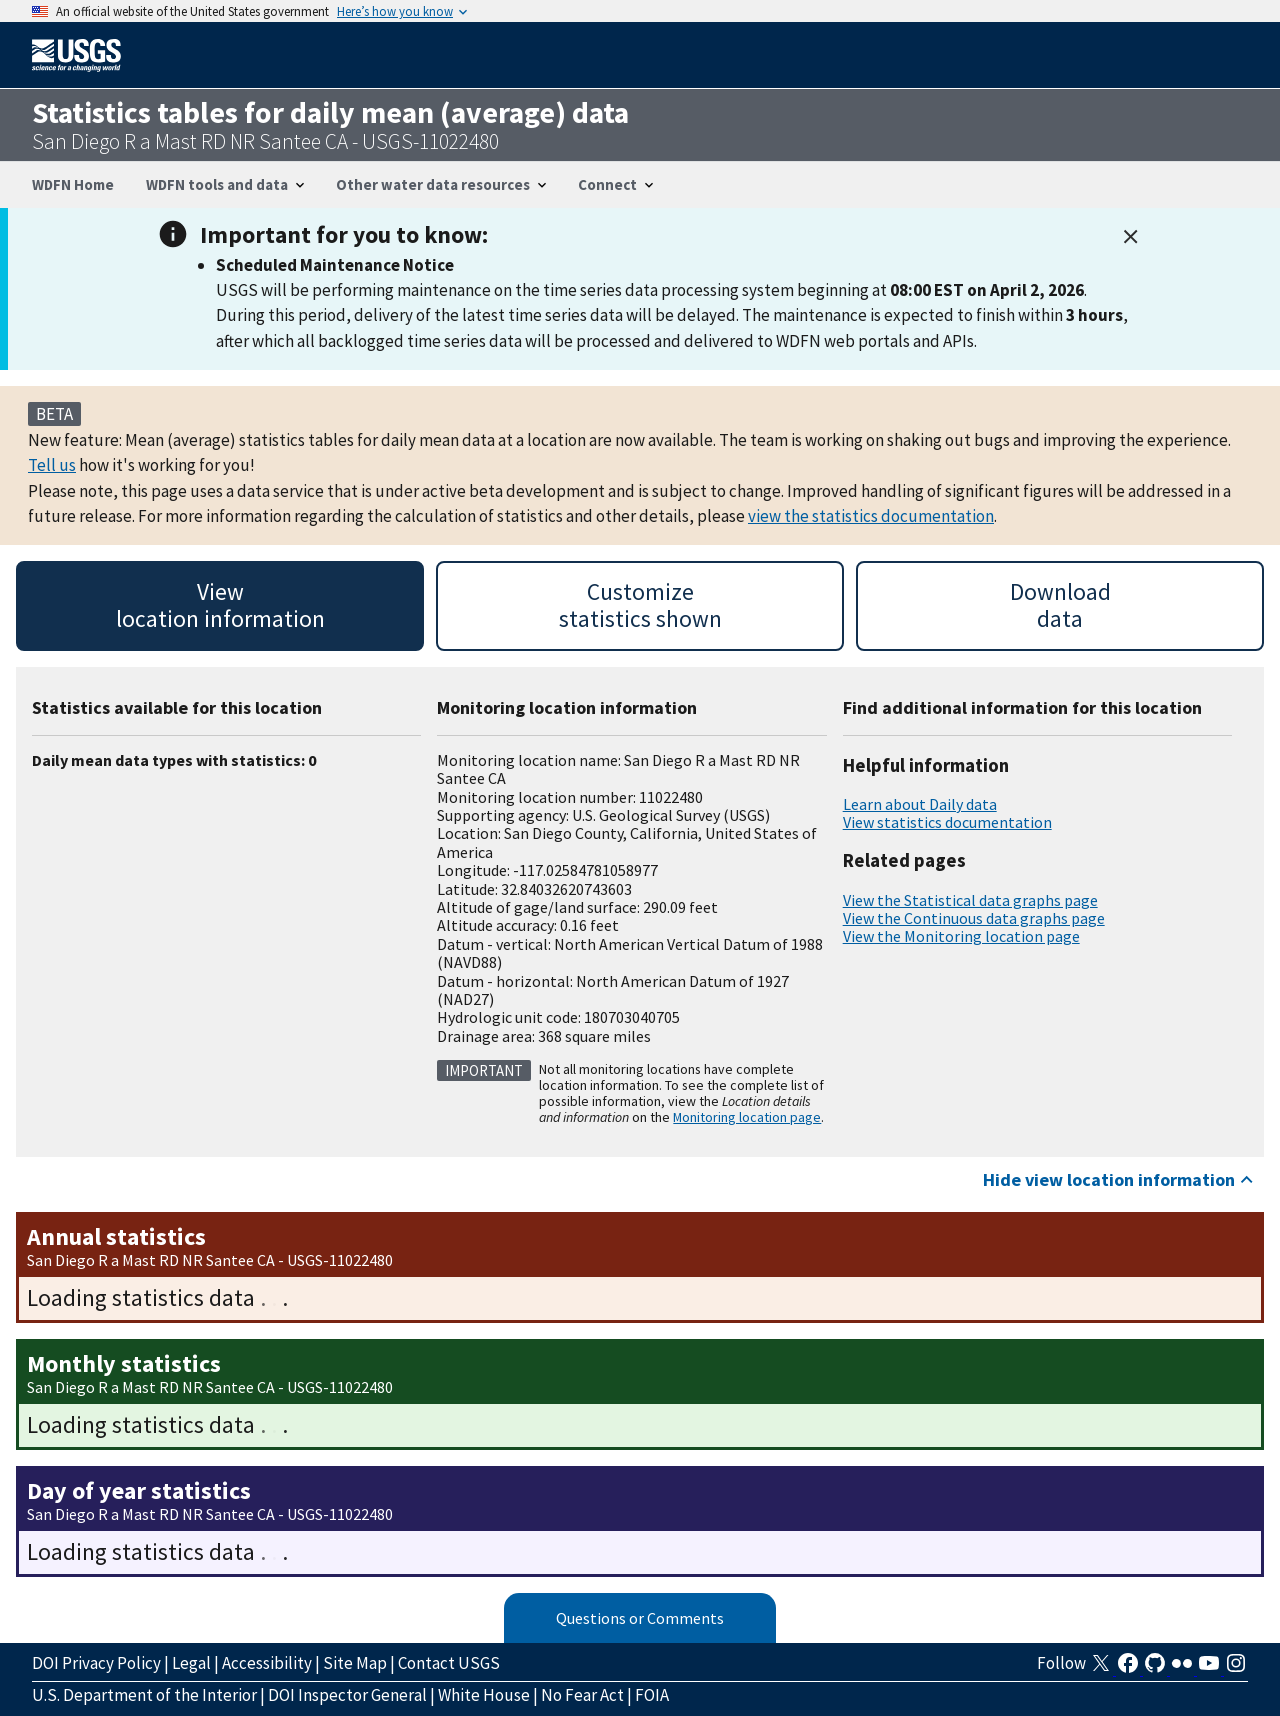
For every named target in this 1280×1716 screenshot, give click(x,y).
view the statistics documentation (871, 516)
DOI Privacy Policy (96, 1663)
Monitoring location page (747, 1117)
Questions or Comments (640, 1618)
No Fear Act (582, 1695)
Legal (191, 1663)
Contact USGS (449, 1663)
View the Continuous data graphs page (974, 918)
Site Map (355, 1663)
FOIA (652, 1695)
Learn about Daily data (920, 804)
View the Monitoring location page (961, 936)
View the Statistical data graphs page (970, 900)
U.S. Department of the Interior (144, 1695)
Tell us (52, 465)
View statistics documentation (947, 822)
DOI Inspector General (347, 1695)
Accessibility (267, 1663)
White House (484, 1695)
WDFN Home (73, 184)
